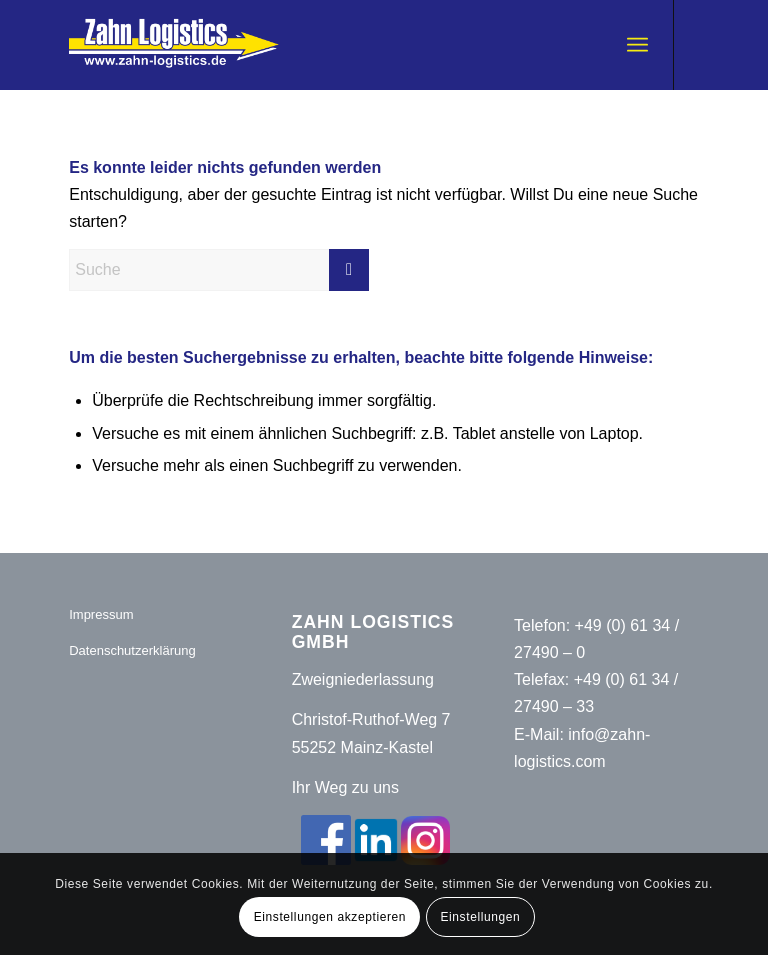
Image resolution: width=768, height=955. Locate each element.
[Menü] (637, 45)
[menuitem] (637, 45)
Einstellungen (480, 917)
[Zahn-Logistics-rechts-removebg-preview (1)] (186, 45)
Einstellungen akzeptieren (330, 917)
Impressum (101, 614)
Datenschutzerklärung (132, 650)
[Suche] (219, 270)
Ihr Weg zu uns (345, 787)
